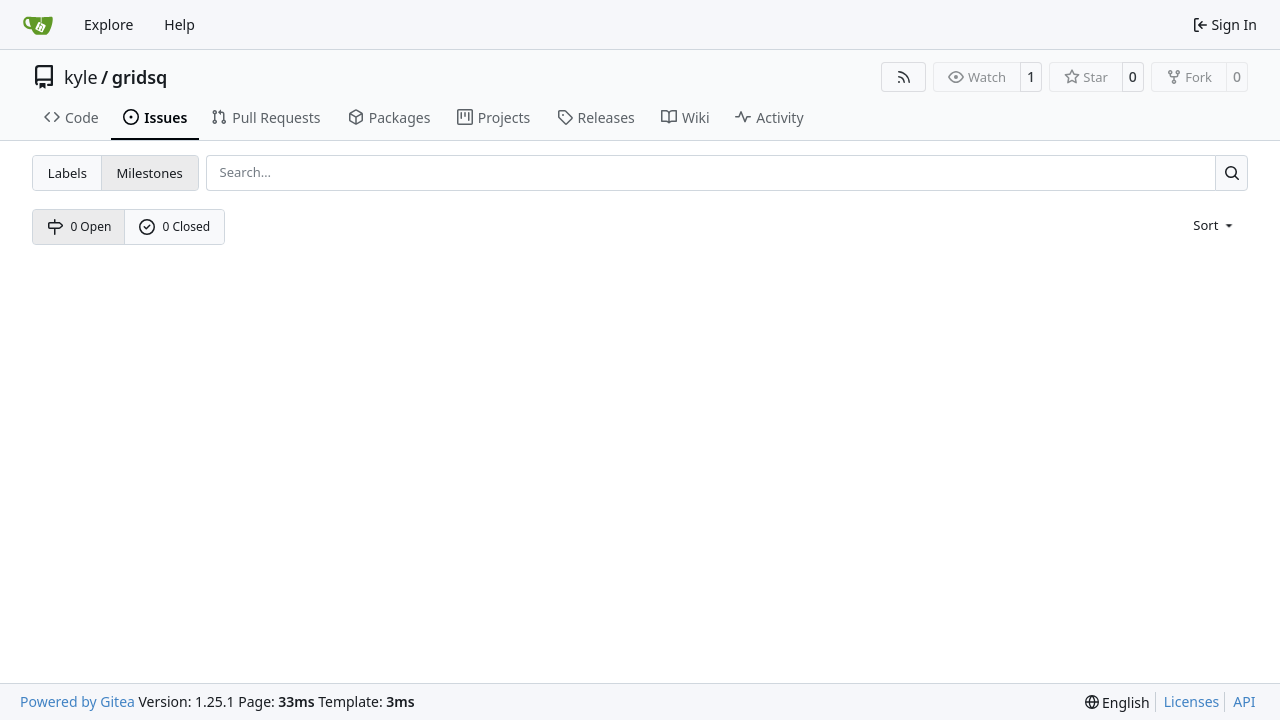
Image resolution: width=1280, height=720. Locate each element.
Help (179, 24)
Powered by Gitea (77, 701)
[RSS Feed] (904, 77)
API (1244, 701)
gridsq (140, 77)
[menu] (1214, 224)
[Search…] (1231, 172)
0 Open (79, 226)
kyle (81, 77)
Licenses (1192, 701)
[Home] (38, 25)
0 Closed (175, 226)
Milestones (150, 173)
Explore (108, 24)
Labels (67, 173)
